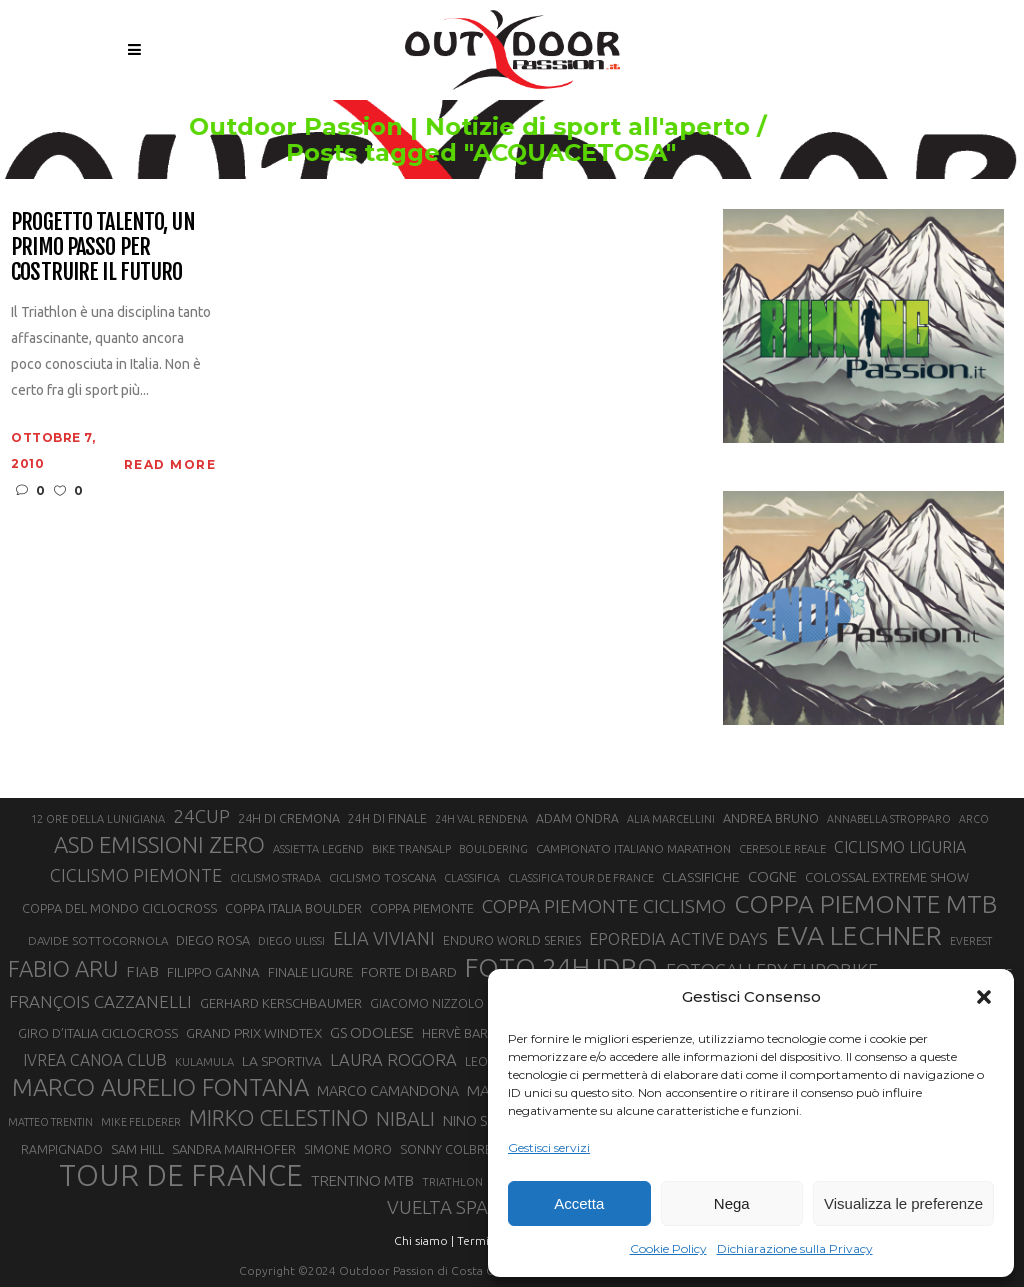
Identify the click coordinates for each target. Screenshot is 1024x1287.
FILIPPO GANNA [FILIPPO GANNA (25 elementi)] (213, 972)
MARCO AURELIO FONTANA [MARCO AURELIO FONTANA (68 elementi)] (160, 1088)
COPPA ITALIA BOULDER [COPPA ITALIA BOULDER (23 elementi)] (293, 908)
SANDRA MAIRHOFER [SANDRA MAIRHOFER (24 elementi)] (234, 1149)
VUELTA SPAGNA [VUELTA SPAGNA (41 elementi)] (456, 1207)
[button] (984, 997)
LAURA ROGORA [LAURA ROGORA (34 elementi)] (393, 1059)
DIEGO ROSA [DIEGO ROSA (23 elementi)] (213, 940)
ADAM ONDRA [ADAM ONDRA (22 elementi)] (577, 818)
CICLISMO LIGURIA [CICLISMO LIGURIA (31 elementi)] (900, 847)
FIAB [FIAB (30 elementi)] (142, 971)
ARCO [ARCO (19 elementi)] (974, 819)
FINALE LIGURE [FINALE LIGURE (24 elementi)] (310, 972)
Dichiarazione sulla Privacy (795, 1248)
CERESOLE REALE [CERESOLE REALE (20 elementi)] (782, 849)
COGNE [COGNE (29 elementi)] (772, 876)
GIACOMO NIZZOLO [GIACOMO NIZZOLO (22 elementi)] (427, 1003)
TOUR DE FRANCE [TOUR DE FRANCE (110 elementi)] (181, 1176)
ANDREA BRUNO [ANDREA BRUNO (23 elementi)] (771, 818)
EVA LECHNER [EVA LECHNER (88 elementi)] (859, 935)
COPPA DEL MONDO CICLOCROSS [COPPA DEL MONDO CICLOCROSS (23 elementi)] (119, 908)
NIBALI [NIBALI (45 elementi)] (405, 1119)
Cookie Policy (668, 1248)
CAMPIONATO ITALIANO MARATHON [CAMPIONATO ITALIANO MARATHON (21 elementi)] (633, 848)
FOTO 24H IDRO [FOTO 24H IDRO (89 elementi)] (561, 967)
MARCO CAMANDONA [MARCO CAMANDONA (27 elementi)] (388, 1091)
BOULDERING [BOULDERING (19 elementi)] (493, 849)
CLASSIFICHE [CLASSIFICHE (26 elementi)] (701, 877)
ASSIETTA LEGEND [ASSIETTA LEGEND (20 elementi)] (318, 849)
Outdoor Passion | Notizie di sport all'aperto (491, 127)
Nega (732, 1203)
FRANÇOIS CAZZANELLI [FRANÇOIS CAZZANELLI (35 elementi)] (100, 1001)
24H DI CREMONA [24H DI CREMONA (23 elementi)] (289, 818)
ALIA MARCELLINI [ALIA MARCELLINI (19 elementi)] (671, 819)
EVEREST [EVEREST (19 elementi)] (971, 941)
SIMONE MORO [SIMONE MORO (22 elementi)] (348, 1149)
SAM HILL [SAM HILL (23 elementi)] (137, 1149)
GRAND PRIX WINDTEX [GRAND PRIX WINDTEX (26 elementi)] (254, 1033)
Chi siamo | (424, 1240)
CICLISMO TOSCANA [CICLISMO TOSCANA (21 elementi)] (382, 877)
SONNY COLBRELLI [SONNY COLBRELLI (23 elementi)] (453, 1149)
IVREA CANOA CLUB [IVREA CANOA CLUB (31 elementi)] (95, 1060)
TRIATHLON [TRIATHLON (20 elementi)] (452, 1182)
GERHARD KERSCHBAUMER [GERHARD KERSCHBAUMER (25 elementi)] (281, 1003)
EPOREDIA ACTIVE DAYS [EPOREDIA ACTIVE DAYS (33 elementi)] (678, 939)
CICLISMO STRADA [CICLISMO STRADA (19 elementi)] (275, 878)
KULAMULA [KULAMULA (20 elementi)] (204, 1062)
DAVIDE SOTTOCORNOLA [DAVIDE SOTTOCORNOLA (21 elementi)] (98, 940)
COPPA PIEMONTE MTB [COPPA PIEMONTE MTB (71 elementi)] (865, 904)
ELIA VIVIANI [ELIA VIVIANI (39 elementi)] (384, 938)
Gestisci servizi (549, 1147)
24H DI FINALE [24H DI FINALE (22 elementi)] (387, 818)
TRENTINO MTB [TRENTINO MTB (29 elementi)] (362, 1180)
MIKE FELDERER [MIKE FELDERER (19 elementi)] (141, 1122)
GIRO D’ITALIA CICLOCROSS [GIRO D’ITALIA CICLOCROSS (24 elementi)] (98, 1033)
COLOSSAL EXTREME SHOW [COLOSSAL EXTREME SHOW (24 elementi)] (887, 877)
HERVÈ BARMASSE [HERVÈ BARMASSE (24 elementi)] (475, 1033)
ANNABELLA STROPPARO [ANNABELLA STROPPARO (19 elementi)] (889, 819)
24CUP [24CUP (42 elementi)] (201, 816)
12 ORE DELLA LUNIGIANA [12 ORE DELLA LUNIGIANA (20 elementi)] (98, 819)
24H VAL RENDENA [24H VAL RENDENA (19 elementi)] (481, 819)
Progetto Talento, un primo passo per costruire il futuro (102, 247)
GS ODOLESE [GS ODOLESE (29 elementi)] (372, 1032)
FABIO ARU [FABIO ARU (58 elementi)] (63, 968)
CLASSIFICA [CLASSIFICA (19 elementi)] (472, 878)
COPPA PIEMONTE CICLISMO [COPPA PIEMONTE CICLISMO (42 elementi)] (604, 906)
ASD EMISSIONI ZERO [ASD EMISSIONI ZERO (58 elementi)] (159, 844)
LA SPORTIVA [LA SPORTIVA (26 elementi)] (282, 1061)
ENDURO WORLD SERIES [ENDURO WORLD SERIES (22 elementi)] (512, 940)
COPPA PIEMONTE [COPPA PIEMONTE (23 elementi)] (422, 908)
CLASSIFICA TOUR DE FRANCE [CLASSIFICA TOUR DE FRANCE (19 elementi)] (581, 878)
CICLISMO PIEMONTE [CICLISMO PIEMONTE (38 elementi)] (136, 875)
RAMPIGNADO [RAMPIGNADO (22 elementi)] (62, 1149)
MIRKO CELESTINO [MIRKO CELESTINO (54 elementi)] (278, 1118)
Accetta (579, 1203)
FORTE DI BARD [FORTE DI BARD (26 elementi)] (409, 972)
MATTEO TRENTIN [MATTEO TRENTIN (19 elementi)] (50, 1122)
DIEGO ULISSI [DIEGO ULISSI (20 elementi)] (291, 941)
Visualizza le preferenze (903, 1203)
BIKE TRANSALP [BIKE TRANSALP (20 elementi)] (411, 849)
